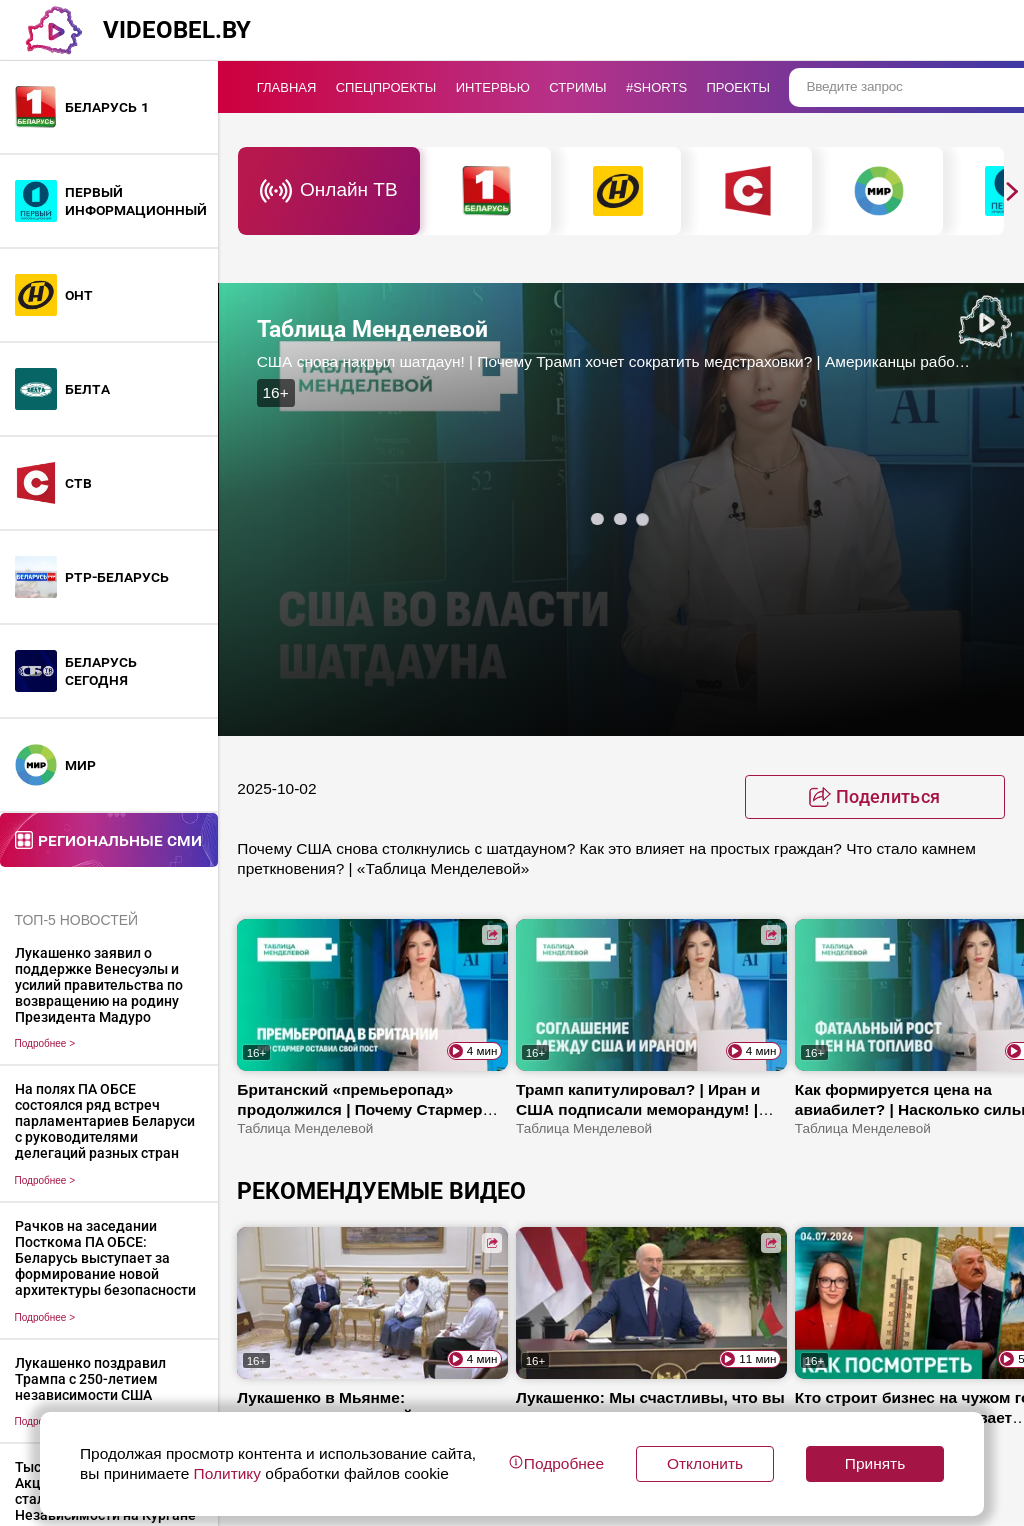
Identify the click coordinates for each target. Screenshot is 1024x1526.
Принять (875, 1463)
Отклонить (705, 1463)
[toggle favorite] (875, 797)
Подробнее (45, 1043)
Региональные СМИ (120, 839)
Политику (227, 1473)
